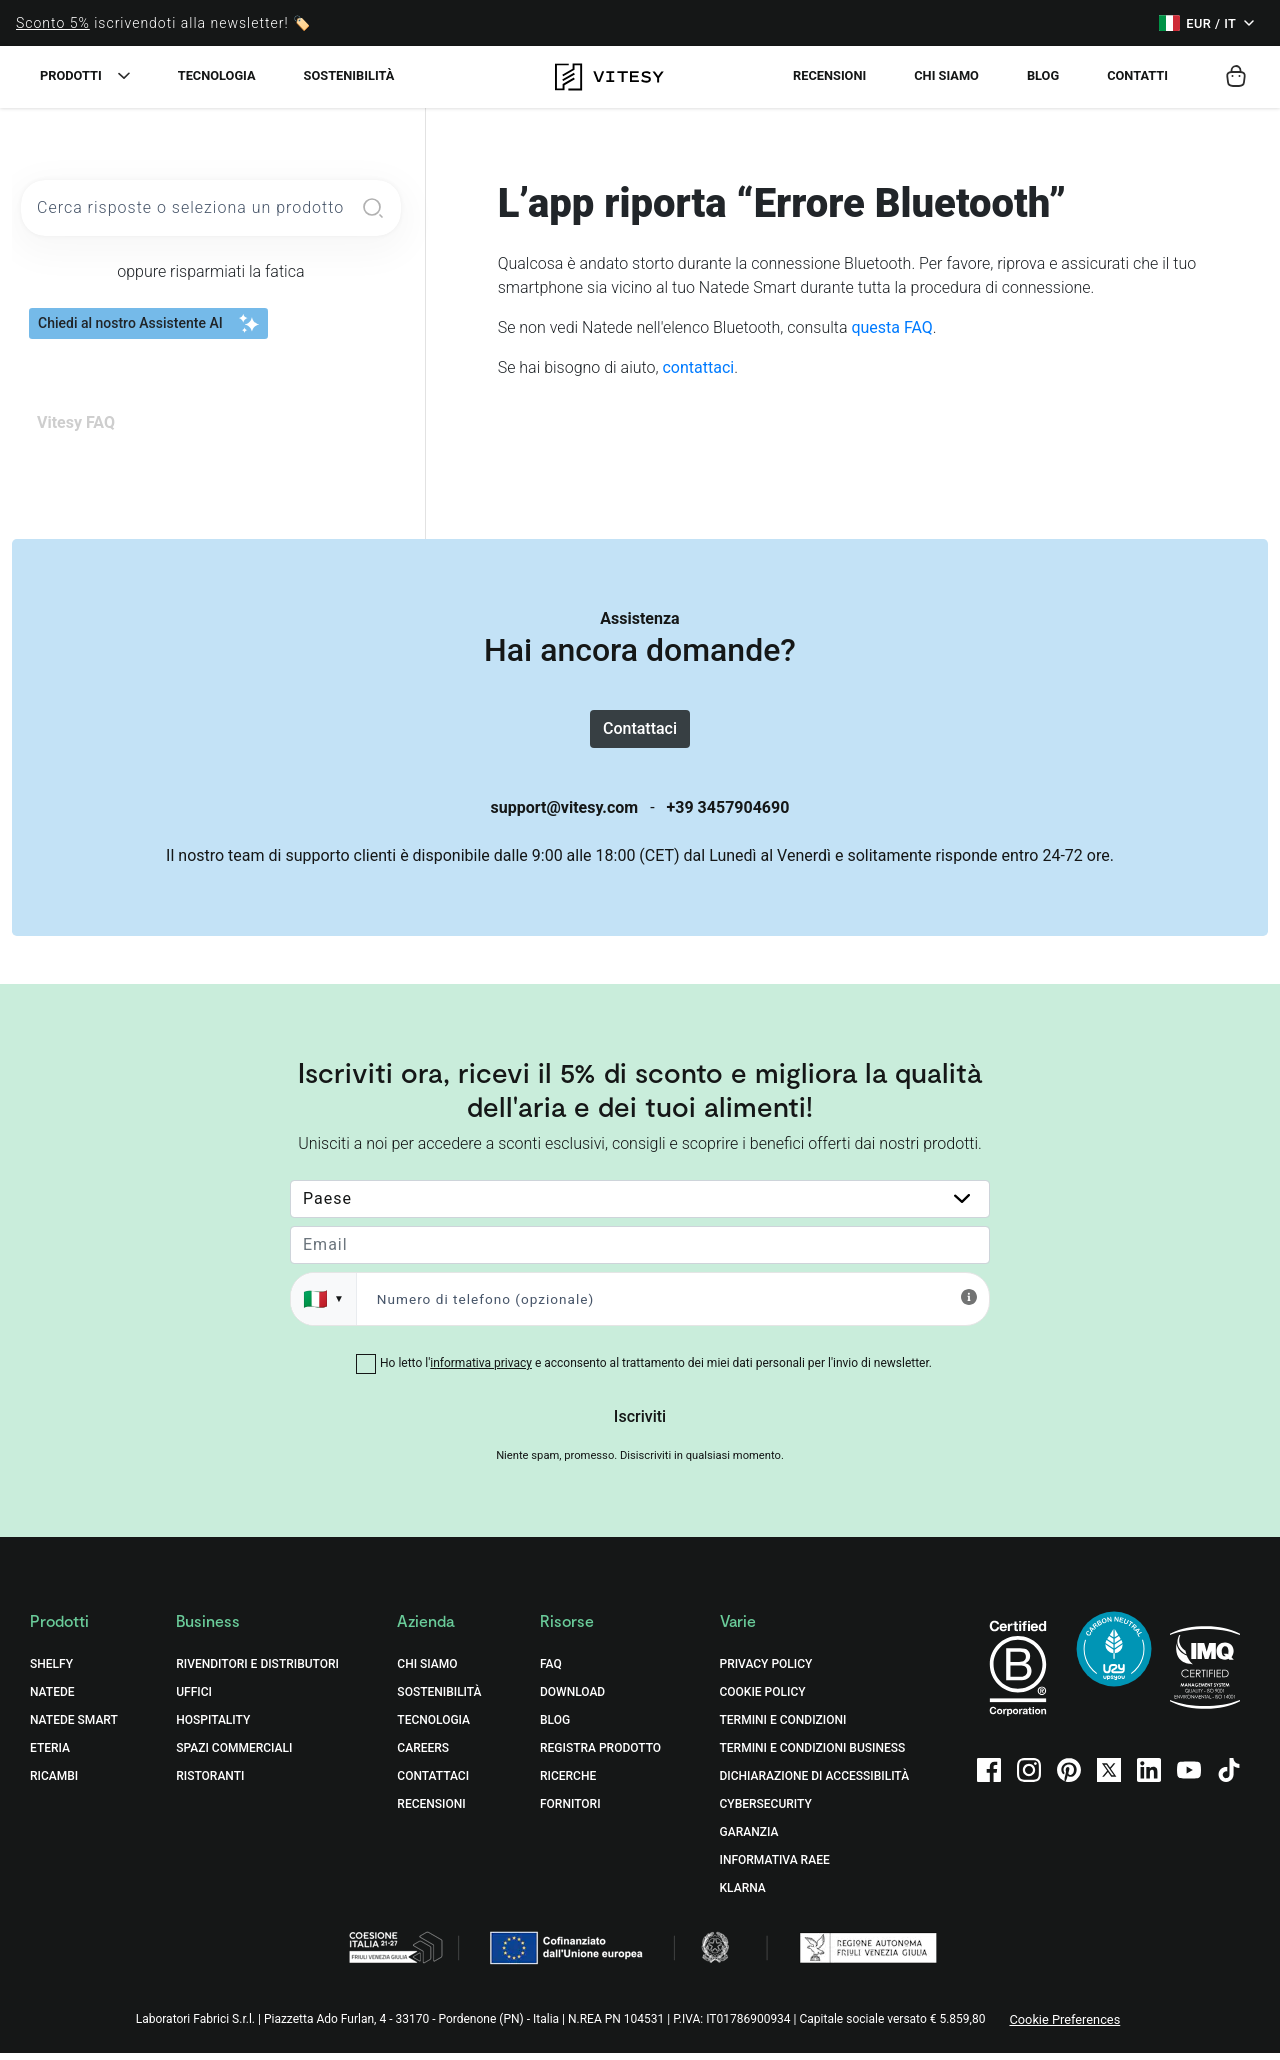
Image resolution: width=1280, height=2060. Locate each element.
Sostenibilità (349, 75)
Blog (1043, 75)
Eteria (50, 1755)
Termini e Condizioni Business (813, 1755)
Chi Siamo (427, 1671)
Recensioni (829, 75)
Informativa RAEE (775, 1867)
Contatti (1137, 75)
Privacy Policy (766, 1671)
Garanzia (749, 1839)
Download (572, 1699)
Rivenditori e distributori (257, 1671)
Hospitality (213, 1727)
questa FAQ (891, 327)
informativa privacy (481, 1370)
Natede (52, 1699)
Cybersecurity (766, 1811)
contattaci (698, 367)
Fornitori (570, 1811)
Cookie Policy (763, 1699)
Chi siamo (946, 75)
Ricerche (568, 1783)
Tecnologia (217, 75)
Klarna (743, 1895)
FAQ (551, 1671)
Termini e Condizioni (783, 1727)
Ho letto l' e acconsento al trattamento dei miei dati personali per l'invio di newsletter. (656, 1370)
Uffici (194, 1699)
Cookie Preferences (1064, 2026)
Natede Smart (74, 1727)
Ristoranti (210, 1783)
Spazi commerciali (234, 1755)
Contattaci (640, 731)
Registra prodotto (600, 1755)
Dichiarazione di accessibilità (815, 1783)
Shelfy (51, 1671)
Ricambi (54, 1783)
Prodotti (71, 75)
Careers (423, 1755)
